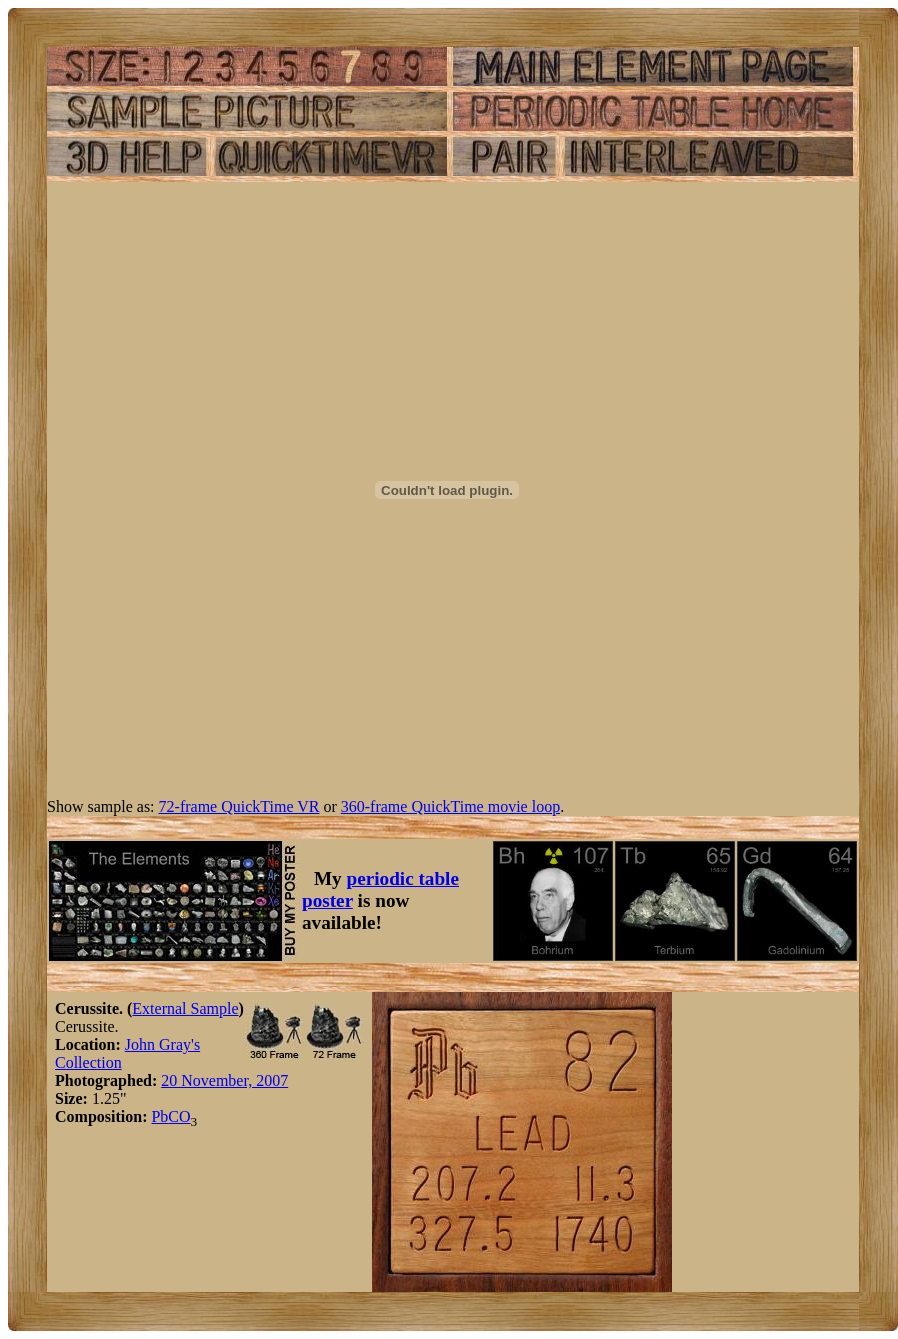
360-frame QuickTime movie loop (450, 806)
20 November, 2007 (224, 1080)
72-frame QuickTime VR (239, 806)
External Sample (185, 1008)
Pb (159, 1116)
